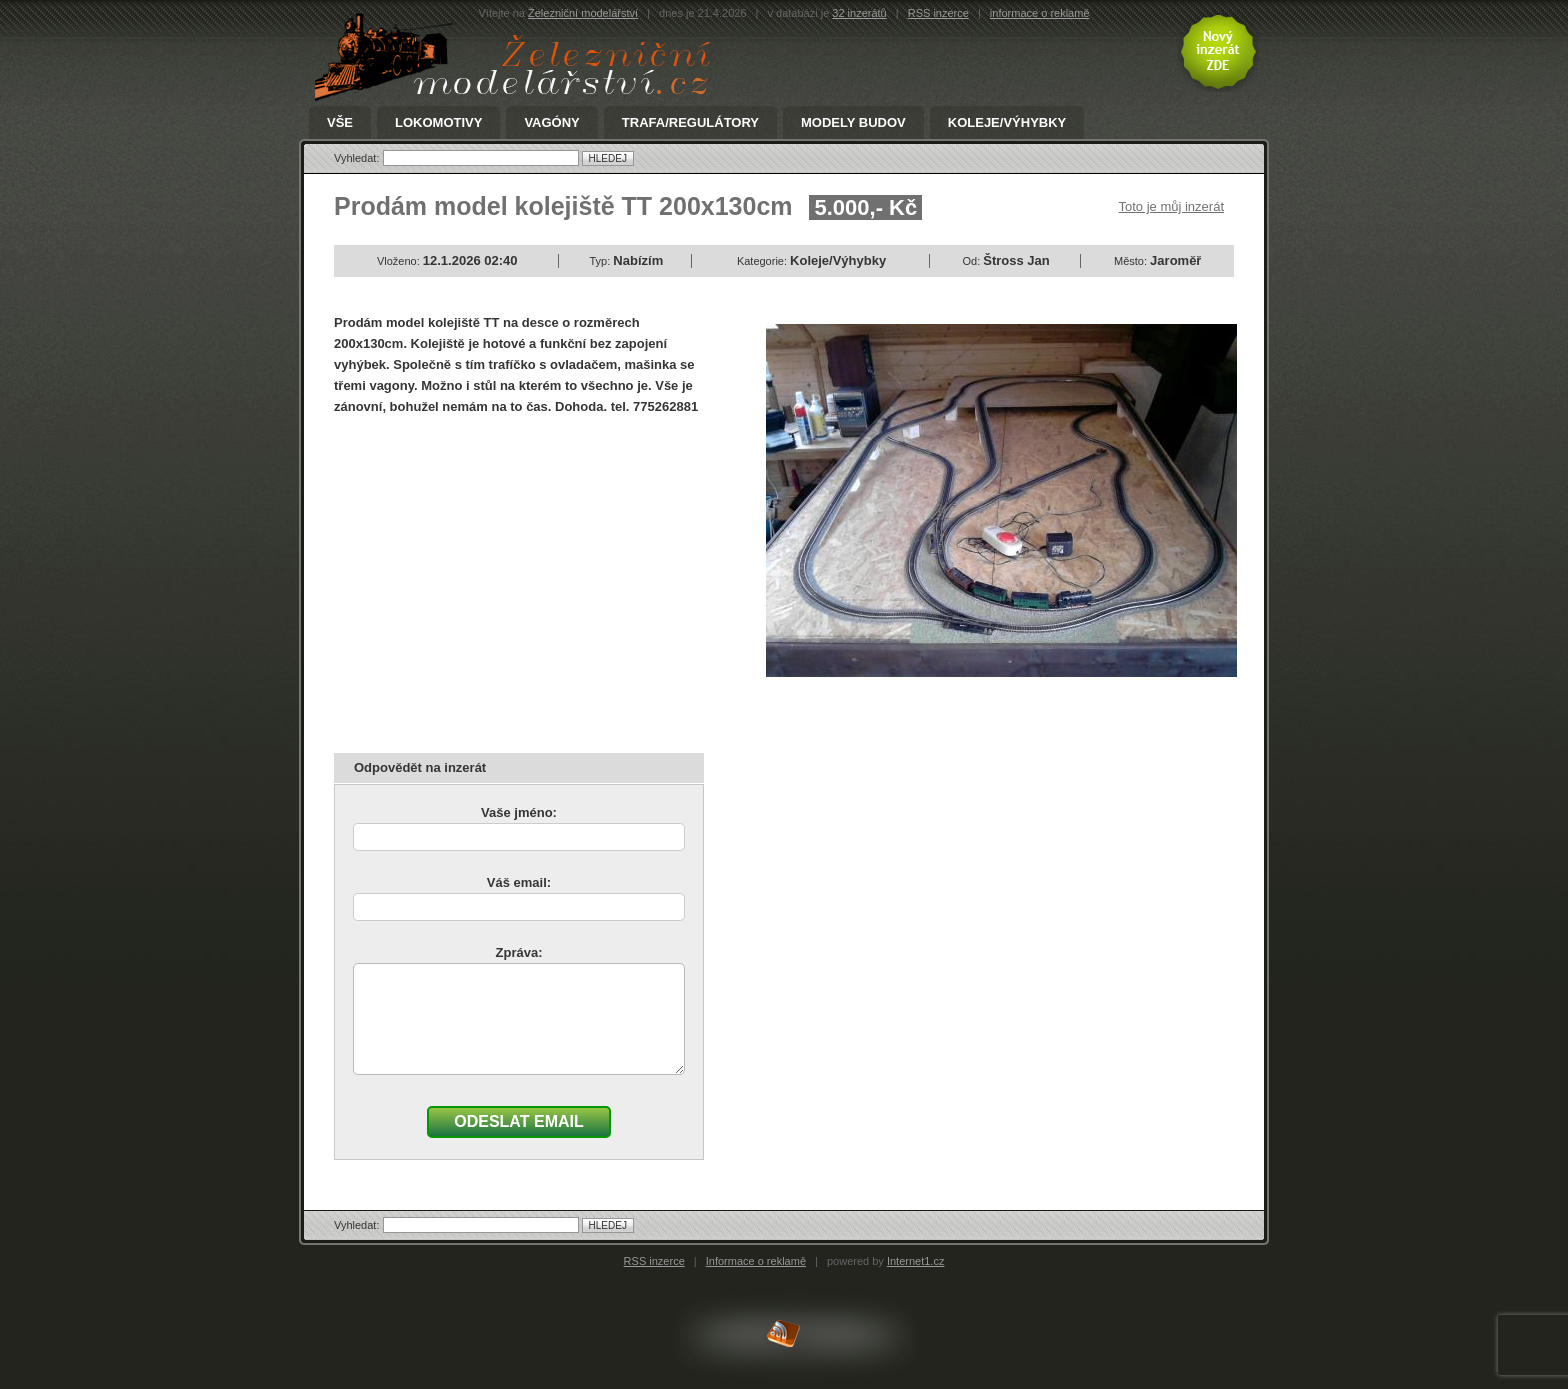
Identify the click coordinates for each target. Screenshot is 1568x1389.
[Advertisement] (502, 577)
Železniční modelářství (583, 13)
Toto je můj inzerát (1172, 206)
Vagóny (551, 123)
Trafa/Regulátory (690, 123)
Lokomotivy (438, 123)
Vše (340, 123)
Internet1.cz (915, 1261)
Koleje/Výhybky (1007, 123)
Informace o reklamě (756, 1261)
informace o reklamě (1040, 13)
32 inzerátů (859, 13)
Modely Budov (853, 123)
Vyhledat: (358, 158)
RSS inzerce (938, 13)
